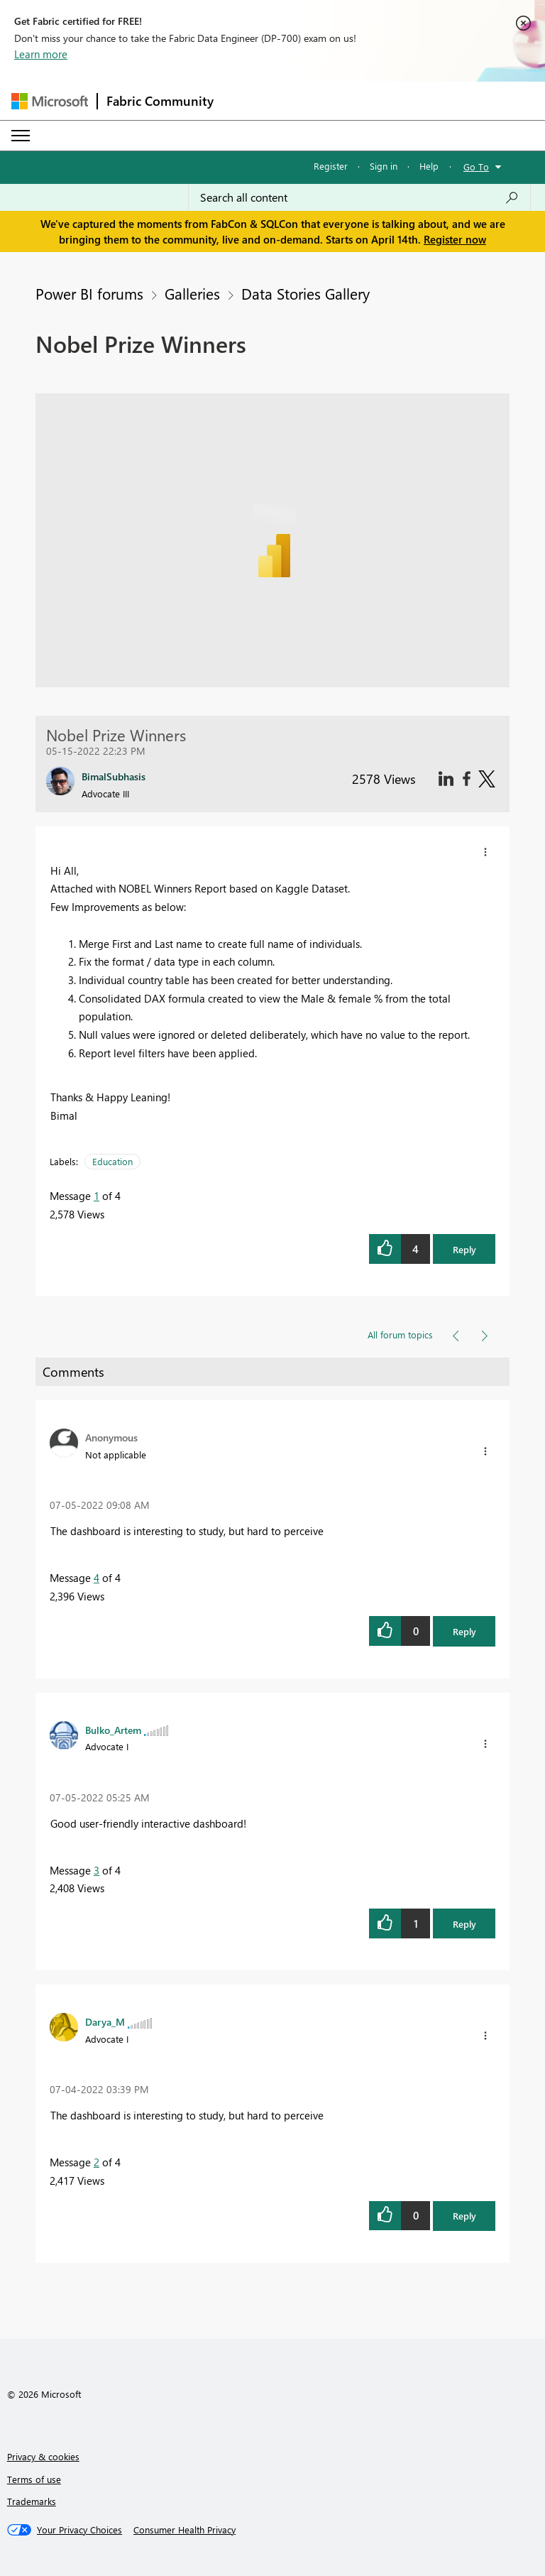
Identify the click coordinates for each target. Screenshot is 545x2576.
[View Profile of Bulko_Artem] (113, 1730)
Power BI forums (89, 293)
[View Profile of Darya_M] (105, 2021)
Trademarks (31, 2501)
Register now (455, 239)
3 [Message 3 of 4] (96, 1870)
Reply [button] (464, 1249)
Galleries (192, 293)
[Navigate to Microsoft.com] (49, 101)
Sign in (383, 166)
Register (331, 166)
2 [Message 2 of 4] (96, 2162)
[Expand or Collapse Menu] (20, 136)
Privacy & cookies (43, 2456)
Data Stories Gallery (305, 293)
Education (112, 1161)
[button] (485, 852)
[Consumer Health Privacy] (184, 2530)
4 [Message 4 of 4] (96, 1578)
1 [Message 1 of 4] (96, 1196)
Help (429, 166)
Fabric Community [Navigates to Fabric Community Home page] (160, 100)
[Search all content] (359, 197)
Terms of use (34, 2479)
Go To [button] (476, 166)
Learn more (40, 54)
